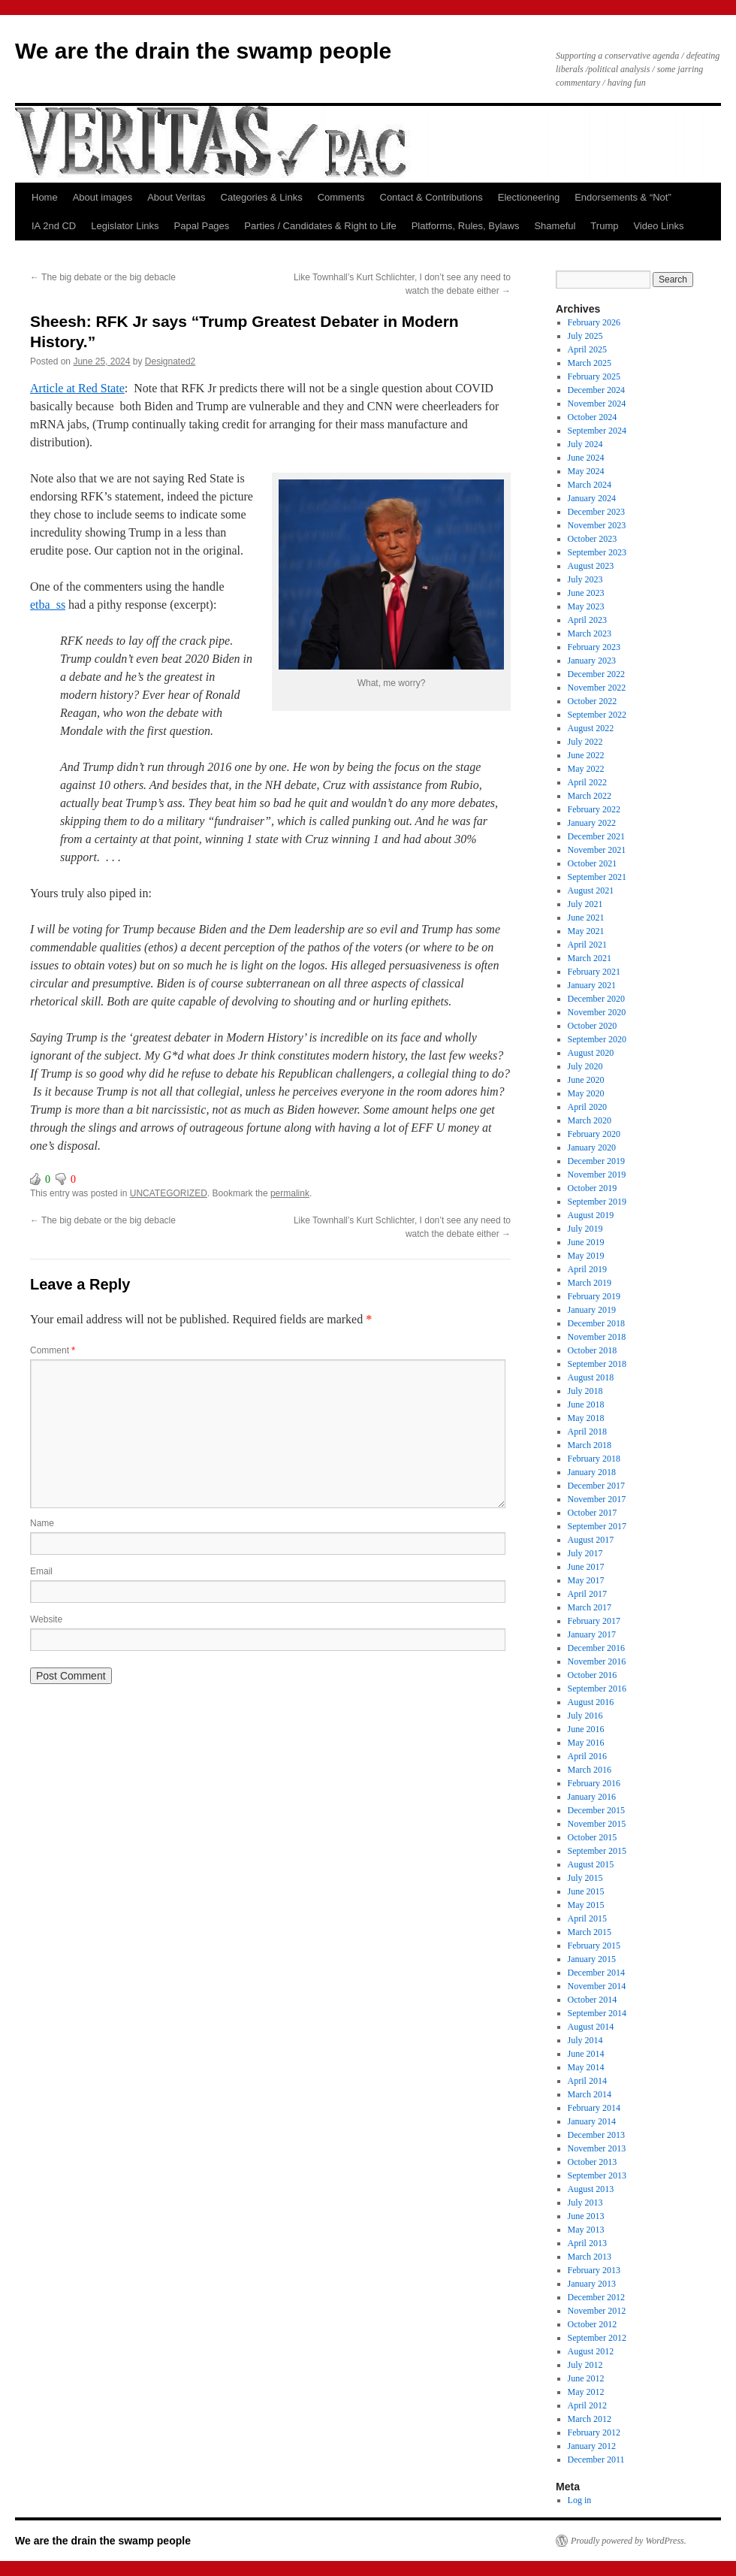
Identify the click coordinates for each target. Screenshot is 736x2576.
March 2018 (589, 1445)
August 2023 (591, 566)
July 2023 (585, 579)
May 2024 (586, 471)
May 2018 (586, 1418)
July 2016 (585, 1715)
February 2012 (594, 2432)
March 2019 (589, 1282)
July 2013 (585, 2202)
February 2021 (594, 971)
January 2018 (592, 1472)
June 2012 (586, 2378)
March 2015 (589, 1932)
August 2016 (591, 1702)
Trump (604, 225)
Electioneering (529, 197)
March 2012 (589, 2419)
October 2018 (592, 1350)
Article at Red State (77, 388)
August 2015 (591, 1864)
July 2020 (585, 1066)
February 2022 (594, 809)
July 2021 (585, 904)
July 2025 (585, 336)
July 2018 (585, 1391)
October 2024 (592, 417)
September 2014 (597, 2013)
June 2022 (586, 755)
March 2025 (589, 363)
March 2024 (589, 484)
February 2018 (594, 1458)
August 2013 (591, 2189)
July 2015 (585, 1878)
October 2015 (592, 1837)
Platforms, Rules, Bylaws (466, 225)
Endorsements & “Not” (623, 197)
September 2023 (597, 552)
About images (103, 197)
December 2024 (596, 390)
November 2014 (597, 1986)
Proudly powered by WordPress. (628, 2540)
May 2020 (586, 1093)
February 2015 (594, 1945)
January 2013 (592, 2283)
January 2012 (592, 2446)
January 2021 (592, 985)
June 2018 (586, 1404)
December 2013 (596, 2135)
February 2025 (594, 376)
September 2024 (597, 430)
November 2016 (597, 1661)
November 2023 (597, 525)
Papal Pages (202, 225)
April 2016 (587, 1756)
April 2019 (587, 1269)
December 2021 (596, 836)
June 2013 (586, 2216)
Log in (580, 2500)
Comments (341, 197)
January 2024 (592, 498)
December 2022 (596, 674)
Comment (52, 1350)
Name (42, 1523)
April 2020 (587, 1107)
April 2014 (587, 2081)
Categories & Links (262, 197)
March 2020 (589, 1120)
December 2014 (596, 1972)
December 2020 (596, 998)
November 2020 (597, 1012)
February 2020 (594, 1134)
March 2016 (589, 1769)
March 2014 (589, 2094)
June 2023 (586, 593)
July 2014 (585, 2040)
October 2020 (592, 1025)
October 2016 (592, 1675)
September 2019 (597, 1201)
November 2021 (597, 850)
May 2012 (586, 2392)
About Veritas (176, 197)
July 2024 (585, 444)
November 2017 (597, 1499)
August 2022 (591, 728)
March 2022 (589, 796)
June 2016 (586, 1729)
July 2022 (585, 741)
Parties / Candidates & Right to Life (320, 225)
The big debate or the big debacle (103, 277)
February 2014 (594, 2108)
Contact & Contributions (431, 197)
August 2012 (591, 2351)
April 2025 (587, 349)
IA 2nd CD (54, 225)
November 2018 (597, 1337)
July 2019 (585, 1228)
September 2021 (597, 877)
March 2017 (589, 1607)
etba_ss (47, 604)
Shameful (554, 225)
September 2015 (597, 1851)
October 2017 (592, 1512)
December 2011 (596, 2459)
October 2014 (592, 1999)
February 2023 (594, 647)
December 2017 (596, 1485)
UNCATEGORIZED (168, 1193)
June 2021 (586, 917)
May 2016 (586, 1742)
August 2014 (591, 2026)
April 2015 (587, 1918)
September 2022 (597, 714)
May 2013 (586, 2229)
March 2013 (589, 2256)
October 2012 (592, 2324)
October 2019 (592, 1188)
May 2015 (586, 1905)
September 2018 (597, 1364)
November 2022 (597, 687)
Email (41, 1571)
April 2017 (587, 1594)
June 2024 (586, 457)
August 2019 (591, 1215)
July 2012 (585, 2365)
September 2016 (597, 1688)
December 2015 (596, 1810)
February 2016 (594, 1783)
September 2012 (597, 2338)
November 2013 (597, 2148)
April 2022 (587, 782)
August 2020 (591, 1053)
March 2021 (589, 958)
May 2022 (586, 768)
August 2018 (591, 1377)
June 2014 (586, 2053)
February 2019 (594, 1296)
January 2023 (592, 660)
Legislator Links (124, 225)
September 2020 (597, 1039)
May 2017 (586, 1580)
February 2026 (594, 322)
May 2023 (586, 606)
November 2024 (597, 403)
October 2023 (592, 539)
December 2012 (596, 2297)
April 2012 (587, 2405)
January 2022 (592, 823)
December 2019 (596, 1161)
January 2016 (592, 1796)
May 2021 (586, 931)
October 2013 (592, 2162)
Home (45, 197)
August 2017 (591, 1539)
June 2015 (586, 1891)
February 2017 (594, 1621)
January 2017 (592, 1634)
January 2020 (592, 1147)
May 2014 (586, 2067)
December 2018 (596, 1323)
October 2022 (592, 701)
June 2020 (586, 1080)
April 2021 (587, 944)
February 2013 (594, 2270)
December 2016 (596, 1648)
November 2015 (597, 1824)
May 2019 (586, 1255)
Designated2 (170, 361)
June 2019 (586, 1242)
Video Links (658, 225)
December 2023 (596, 511)
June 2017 (586, 1567)
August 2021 (591, 890)
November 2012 (597, 2310)
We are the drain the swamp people (203, 50)
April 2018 (587, 1431)
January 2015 (592, 1959)
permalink (289, 1193)
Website (46, 1619)
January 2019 (592, 1310)
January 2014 (592, 2121)
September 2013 (597, 2175)
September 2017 (597, 1526)
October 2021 (592, 863)
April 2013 (587, 2243)
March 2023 (589, 633)
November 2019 (597, 1174)
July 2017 (585, 1553)
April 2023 (587, 620)
